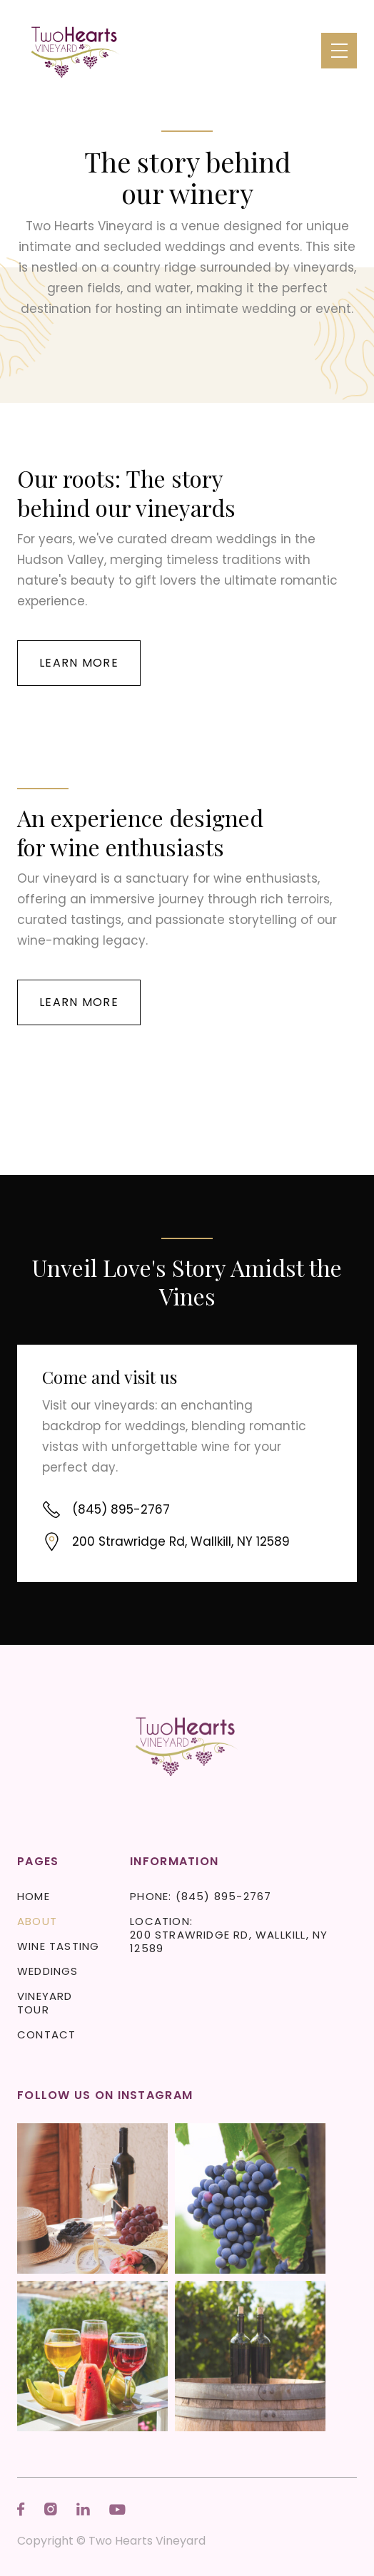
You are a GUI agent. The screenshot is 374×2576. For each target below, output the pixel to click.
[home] (75, 51)
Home (33, 1896)
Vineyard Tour (45, 2003)
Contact (46, 2034)
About (37, 1921)
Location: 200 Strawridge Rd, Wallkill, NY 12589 (229, 1935)
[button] (339, 50)
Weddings (48, 1971)
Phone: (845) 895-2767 (200, 1896)
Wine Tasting (58, 1946)
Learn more (78, 663)
